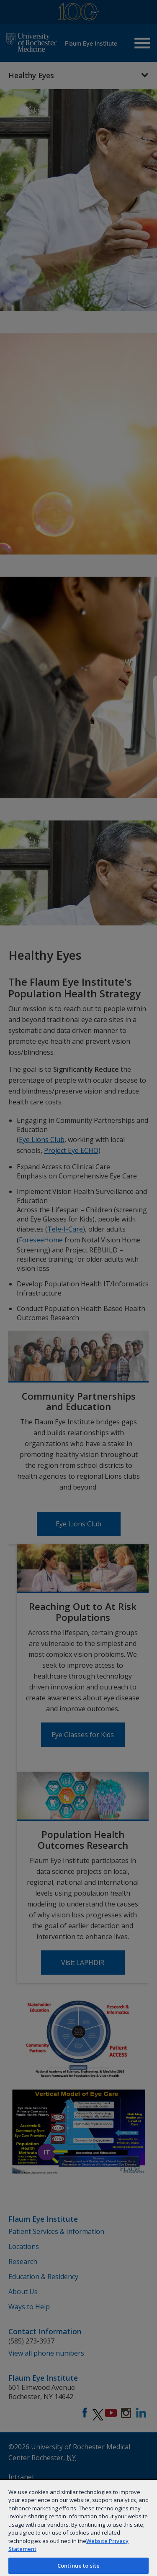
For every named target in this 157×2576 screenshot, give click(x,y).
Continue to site (78, 2565)
